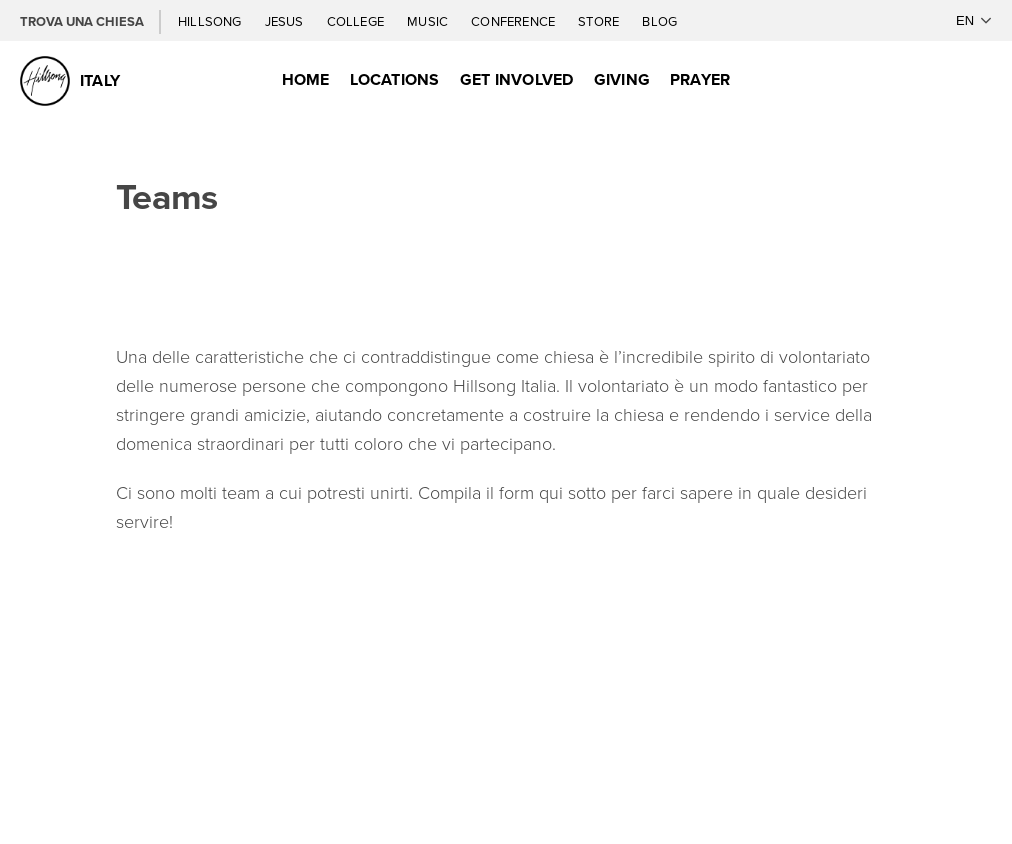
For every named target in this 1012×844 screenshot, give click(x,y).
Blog (659, 21)
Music (429, 21)
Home (306, 79)
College (357, 21)
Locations (395, 79)
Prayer (700, 79)
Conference (514, 21)
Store (600, 21)
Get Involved (517, 79)
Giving (622, 79)
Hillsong (211, 21)
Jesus (286, 21)
